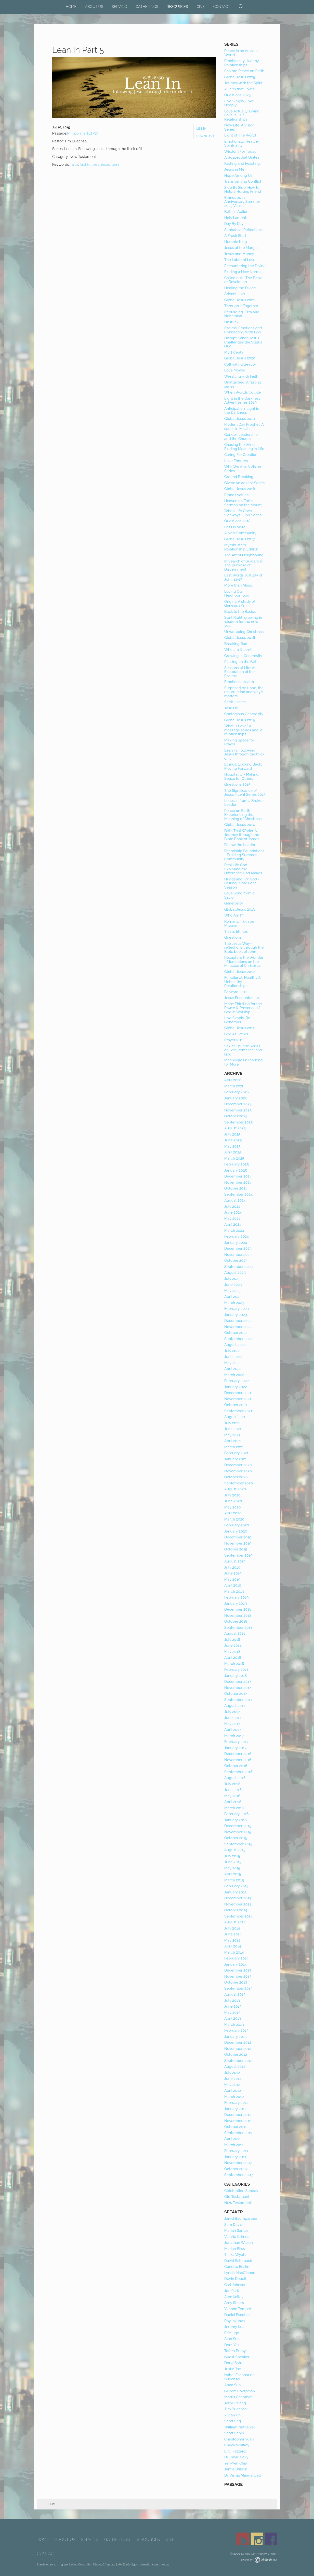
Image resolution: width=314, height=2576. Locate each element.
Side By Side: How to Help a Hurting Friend (242, 189)
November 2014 (237, 1904)
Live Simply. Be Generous (237, 1020)
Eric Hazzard (235, 2451)
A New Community (240, 533)
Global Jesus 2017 (239, 539)
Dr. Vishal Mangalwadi (243, 2475)
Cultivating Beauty (240, 364)
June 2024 (233, 1212)
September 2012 (238, 2060)
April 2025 (232, 1152)
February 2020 (236, 1525)
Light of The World (240, 135)
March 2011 (233, 2145)
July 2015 (232, 1856)
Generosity (233, 903)
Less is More (235, 527)
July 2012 (232, 2072)
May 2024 (232, 1218)
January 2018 (235, 1675)
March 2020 (234, 1519)
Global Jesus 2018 (239, 489)
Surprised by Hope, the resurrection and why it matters (243, 692)
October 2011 (235, 2126)
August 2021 (234, 1417)
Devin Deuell (235, 2278)
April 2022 (232, 1369)
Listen (201, 128)
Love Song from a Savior (239, 895)
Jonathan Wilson (238, 2242)
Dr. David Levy (236, 2457)
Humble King (235, 242)
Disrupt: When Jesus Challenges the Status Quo (243, 342)
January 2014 (235, 1964)
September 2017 (238, 1700)
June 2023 (233, 1284)
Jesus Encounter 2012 (242, 998)
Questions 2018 (237, 521)
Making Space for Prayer (239, 742)
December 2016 (237, 1754)
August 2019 (235, 1561)
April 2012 (232, 2090)
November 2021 (237, 1399)
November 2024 (237, 1182)
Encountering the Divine (244, 266)
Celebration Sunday (241, 2191)
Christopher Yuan (239, 2439)
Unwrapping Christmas (243, 632)
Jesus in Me (234, 169)
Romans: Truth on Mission (239, 923)
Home (71, 6)
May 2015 (232, 1868)
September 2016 (238, 1772)
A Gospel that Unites (241, 157)
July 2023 (232, 1278)
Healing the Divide (240, 288)
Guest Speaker (236, 2357)
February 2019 (236, 1597)
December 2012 (237, 2042)
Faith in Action (236, 211)
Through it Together (241, 306)
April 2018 (232, 1657)
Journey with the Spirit (243, 83)
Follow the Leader (239, 845)
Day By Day (234, 223)
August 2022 (235, 1345)
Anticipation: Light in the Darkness (241, 410)
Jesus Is (231, 708)
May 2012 (232, 2085)
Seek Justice (235, 702)
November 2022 (237, 1327)
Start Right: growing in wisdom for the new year (243, 621)
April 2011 (232, 2139)
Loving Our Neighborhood (236, 593)
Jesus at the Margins (241, 248)
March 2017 (234, 1736)
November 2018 (237, 1615)
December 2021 (237, 1393)
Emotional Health (239, 682)
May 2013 (232, 2012)
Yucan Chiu (234, 2415)
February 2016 (236, 1814)
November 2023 (237, 1254)
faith (74, 164)
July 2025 (232, 1134)
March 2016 (234, 1808)
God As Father (236, 1034)
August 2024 (235, 1200)
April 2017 (232, 1729)
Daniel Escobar (237, 2315)
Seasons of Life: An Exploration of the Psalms (240, 672)
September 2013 (238, 1988)
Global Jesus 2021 (239, 300)
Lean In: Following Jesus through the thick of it (244, 754)
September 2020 (238, 1483)
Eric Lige (231, 2333)
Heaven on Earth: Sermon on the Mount (243, 503)
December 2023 (237, 1248)
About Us (94, 6)
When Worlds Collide (242, 392)
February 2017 (236, 1742)
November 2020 (238, 1471)
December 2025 (237, 1104)
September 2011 (238, 2133)
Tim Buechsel (236, 2409)
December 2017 (237, 1681)
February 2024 (236, 1236)
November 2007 (238, 2163)
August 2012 (234, 2066)
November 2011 (237, 2121)
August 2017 (234, 1705)
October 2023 (235, 1260)
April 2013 (232, 2018)
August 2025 (235, 1128)
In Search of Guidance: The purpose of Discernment (243, 565)
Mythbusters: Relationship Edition (241, 547)
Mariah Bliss (234, 2249)
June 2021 (232, 1429)
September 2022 (238, 1339)
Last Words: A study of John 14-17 (243, 577)
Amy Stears (234, 2303)
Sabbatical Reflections (243, 230)
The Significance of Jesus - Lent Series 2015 (244, 792)
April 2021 (232, 1441)
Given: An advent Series (244, 483)
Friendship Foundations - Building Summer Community (244, 855)
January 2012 (235, 2109)
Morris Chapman (238, 2397)
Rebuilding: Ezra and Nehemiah (241, 314)
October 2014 (235, 1910)
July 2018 (232, 1639)
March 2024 (234, 1230)
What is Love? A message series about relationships (243, 730)
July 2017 (232, 1712)
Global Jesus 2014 (239, 824)
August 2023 (235, 1272)
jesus (105, 164)
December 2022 (237, 1320)
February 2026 (236, 1092)
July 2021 (232, 1423)
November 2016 (237, 1760)
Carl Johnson (235, 2285)
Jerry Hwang (235, 2403)
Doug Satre (234, 2363)
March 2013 (234, 2024)
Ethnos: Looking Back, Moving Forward (243, 766)
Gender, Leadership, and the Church (241, 436)
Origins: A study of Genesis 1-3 (239, 603)
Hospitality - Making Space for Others (241, 776)
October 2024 (235, 1188)
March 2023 (234, 1303)
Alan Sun (231, 2339)
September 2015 (238, 1844)
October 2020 (236, 1477)
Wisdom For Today (240, 151)
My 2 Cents (233, 352)
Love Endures (236, 461)
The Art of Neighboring (243, 555)
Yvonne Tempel (237, 2309)
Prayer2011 (233, 1040)
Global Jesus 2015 (239, 720)
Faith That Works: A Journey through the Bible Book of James (241, 835)
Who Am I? (233, 915)
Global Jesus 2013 (239, 909)
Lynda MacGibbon (239, 2273)
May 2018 (232, 1651)
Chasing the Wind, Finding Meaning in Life (244, 446)
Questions (232, 937)
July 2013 (232, 2000)
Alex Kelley (233, 2297)
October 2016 (235, 1766)
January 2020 (235, 1531)
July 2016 (232, 1784)
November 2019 (237, 1543)
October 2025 (235, 1116)
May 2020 (232, 1507)
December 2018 (237, 1609)
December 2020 (238, 1465)
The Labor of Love (239, 260)
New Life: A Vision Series (239, 127)
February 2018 (236, 1669)
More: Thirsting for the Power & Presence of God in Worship (243, 1008)
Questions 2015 (237, 784)
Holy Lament (235, 218)
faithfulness (89, 164)
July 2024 (232, 1206)
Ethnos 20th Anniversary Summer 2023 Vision (242, 201)
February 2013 (236, 2030)
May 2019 (232, 1579)
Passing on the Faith (241, 661)
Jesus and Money (239, 254)
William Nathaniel (239, 2427)
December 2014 (237, 1898)
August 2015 (234, 1850)
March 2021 (234, 1447)
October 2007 (236, 2169)
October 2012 (235, 2054)
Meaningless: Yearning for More (243, 1062)
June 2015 (232, 1862)
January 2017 (235, 1748)
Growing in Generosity (243, 656)
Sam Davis (233, 2224)
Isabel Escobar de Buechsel (239, 2377)
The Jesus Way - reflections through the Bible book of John (243, 947)
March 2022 (234, 1375)
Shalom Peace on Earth (244, 71)
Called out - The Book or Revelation (243, 280)
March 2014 (234, 1952)
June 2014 (232, 1934)
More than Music (238, 585)
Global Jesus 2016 (239, 637)
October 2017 (235, 1693)
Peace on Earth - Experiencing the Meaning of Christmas (243, 814)
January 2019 (235, 1603)
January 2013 (235, 2036)
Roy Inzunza (234, 2321)
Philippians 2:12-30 (82, 133)
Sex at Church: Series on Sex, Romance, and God (243, 1050)
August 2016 (235, 1778)
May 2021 (232, 1435)
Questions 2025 (237, 95)
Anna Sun (232, 2385)
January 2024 (235, 1242)
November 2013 (237, 1976)
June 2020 (233, 1501)
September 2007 (238, 2175)
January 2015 (235, 1892)
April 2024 (232, 1224)
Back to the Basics (240, 611)
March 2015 (234, 1880)
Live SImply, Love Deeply (239, 103)
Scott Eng (232, 2421)
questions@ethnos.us (154, 2564)
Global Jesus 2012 (239, 972)
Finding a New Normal (243, 272)
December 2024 (237, 1176)
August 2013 (234, 1994)
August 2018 (235, 1633)
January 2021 (235, 1459)
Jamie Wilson (235, 2469)
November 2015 (237, 1832)
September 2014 (238, 1916)
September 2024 (238, 1194)
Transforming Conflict (242, 181)
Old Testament (236, 2196)
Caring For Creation (240, 454)
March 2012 (234, 2097)
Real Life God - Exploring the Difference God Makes (243, 869)
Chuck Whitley (236, 2445)
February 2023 (236, 1308)
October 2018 (235, 1621)
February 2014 (236, 1958)
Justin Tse (232, 2369)
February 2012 (236, 2102)
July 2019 (232, 1567)
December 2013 (237, 1970)
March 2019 (234, 1591)
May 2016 (232, 1796)
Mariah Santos (236, 2230)
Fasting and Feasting (242, 163)
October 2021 (235, 1405)
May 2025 (232, 1146)
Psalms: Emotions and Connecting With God (243, 330)
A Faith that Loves (239, 89)
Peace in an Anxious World (241, 53)
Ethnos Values (236, 495)
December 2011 (237, 2114)
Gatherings (147, 6)
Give (200, 6)
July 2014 (232, 1928)
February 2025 (236, 1164)
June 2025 (233, 1140)
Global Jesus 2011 (239, 1028)
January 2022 (235, 1387)
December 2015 (237, 1826)
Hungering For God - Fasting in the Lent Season (242, 883)
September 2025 (238, 1122)
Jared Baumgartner (241, 2218)
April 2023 (232, 1296)
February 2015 (236, 1886)
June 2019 (233, 1573)
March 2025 (234, 1158)
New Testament (237, 2203)
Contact (221, 6)
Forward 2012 (235, 992)
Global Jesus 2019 (239, 418)
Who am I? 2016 (237, 649)
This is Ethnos (236, 931)
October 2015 (235, 1838)
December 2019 (237, 1537)
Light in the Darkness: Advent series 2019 (242, 400)
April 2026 (232, 1080)
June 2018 (233, 1645)
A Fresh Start (235, 235)
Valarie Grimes (236, 2236)
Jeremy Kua (234, 2327)
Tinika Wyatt (235, 2254)
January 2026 (235, 1098)
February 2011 (236, 2151)
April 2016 (232, 1802)
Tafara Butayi (235, 2351)
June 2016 (233, 1790)
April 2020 (233, 1513)
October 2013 (235, 1982)
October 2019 (235, 1549)
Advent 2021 (234, 294)
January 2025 (235, 1170)
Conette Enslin (236, 2266)
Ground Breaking (238, 477)
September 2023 (238, 1266)
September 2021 (238, 1411)
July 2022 (232, 1351)
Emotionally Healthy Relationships (241, 63)
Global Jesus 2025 (239, 77)
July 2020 (232, 1495)
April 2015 (232, 1874)
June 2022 (233, 1357)
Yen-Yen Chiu (235, 2463)
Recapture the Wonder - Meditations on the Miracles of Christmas (243, 961)
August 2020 (235, 1489)
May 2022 (232, 1363)
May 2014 (232, 1940)
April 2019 (232, 1585)
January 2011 (235, 2157)
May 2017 (232, 1724)
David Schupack (238, 2261)
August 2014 (234, 1922)
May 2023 (232, 1290)
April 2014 (232, 1946)
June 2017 (232, 1717)
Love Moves (234, 370)
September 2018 (238, 1627)
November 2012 (237, 2048)
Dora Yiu (231, 2345)
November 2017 (237, 1687)
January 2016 (235, 1820)
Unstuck (231, 322)
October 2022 (235, 1332)
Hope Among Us (238, 175)
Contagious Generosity (243, 714)
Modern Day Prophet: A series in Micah (244, 426)
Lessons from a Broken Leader (243, 802)
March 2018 (234, 1663)
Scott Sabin (234, 2433)
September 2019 (238, 1555)
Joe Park (231, 2290)
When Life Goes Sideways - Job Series (243, 513)
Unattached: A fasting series (242, 384)
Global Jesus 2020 (239, 358)
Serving (119, 6)
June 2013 (232, 2006)
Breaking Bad (235, 644)
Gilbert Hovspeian (239, 2391)
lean (115, 164)
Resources (177, 6)
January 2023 (235, 1315)
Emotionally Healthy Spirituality (241, 143)
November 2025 (237, 1110)
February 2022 (236, 1381)
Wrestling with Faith (241, 376)
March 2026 (234, 1086)
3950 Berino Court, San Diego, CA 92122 (88, 2564)
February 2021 (236, 1453)
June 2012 (232, 2078)
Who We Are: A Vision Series (242, 469)
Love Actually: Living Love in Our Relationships (241, 115)
